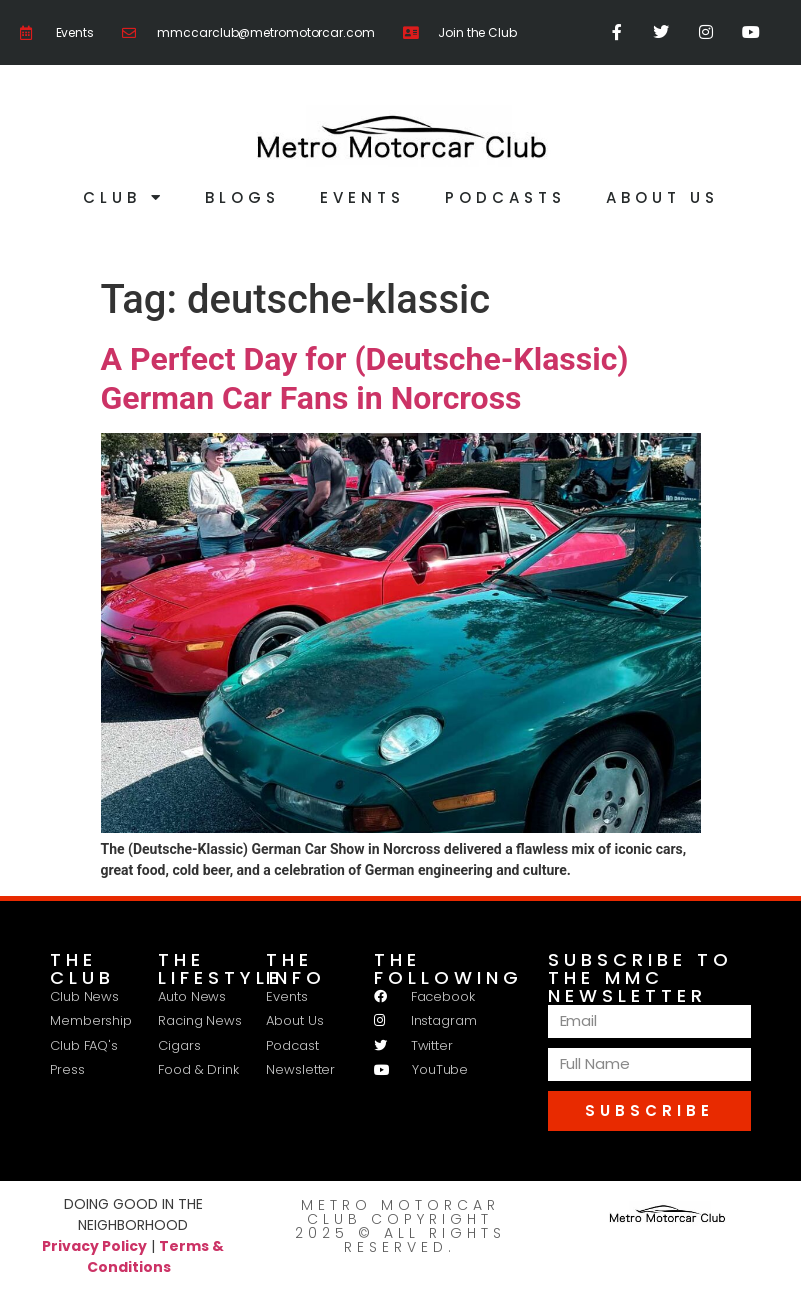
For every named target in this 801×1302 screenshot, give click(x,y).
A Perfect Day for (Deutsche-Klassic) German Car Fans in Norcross (365, 378)
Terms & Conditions (155, 1255)
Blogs (242, 197)
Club (124, 197)
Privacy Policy (94, 1245)
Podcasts (505, 197)
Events (362, 197)
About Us (662, 197)
